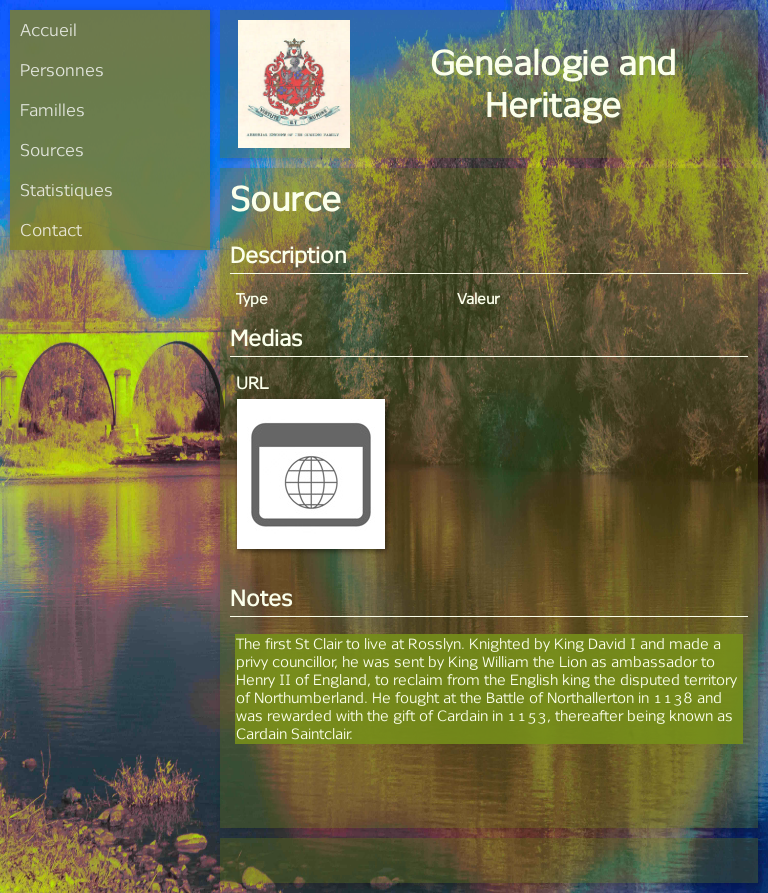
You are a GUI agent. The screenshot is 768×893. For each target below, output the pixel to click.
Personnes (62, 69)
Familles (52, 109)
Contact (51, 229)
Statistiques (66, 189)
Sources (52, 149)
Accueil (48, 29)
